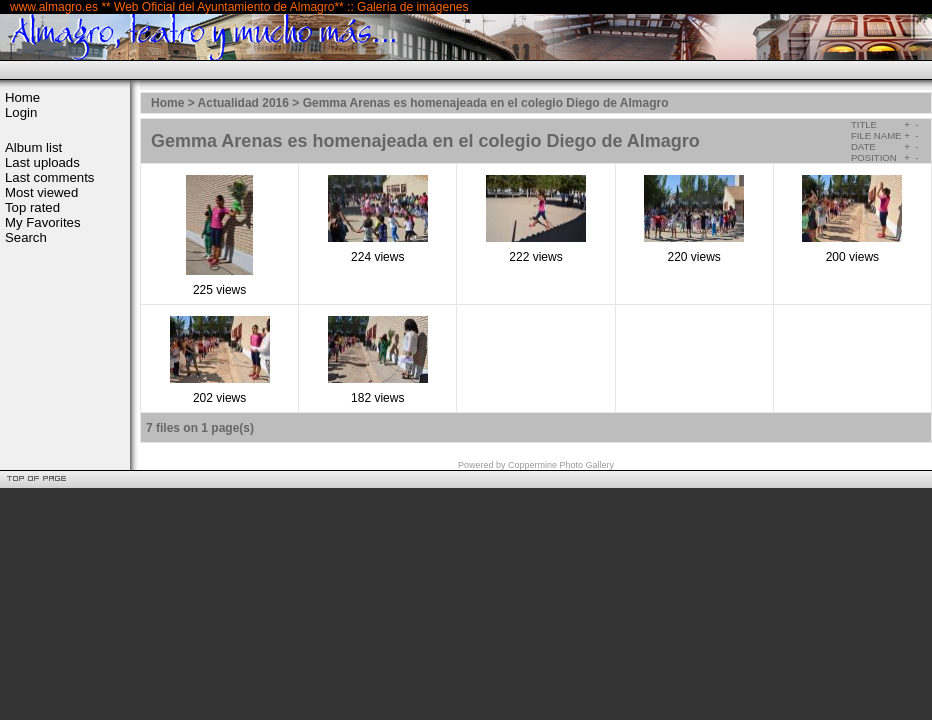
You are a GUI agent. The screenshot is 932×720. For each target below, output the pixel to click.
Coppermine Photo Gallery (561, 465)
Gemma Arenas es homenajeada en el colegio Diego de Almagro (486, 103)
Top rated (32, 207)
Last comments (49, 177)
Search (26, 237)
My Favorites (42, 222)
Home (22, 97)
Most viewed (41, 192)
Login (21, 112)
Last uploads (42, 162)
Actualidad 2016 (243, 103)
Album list (33, 147)
